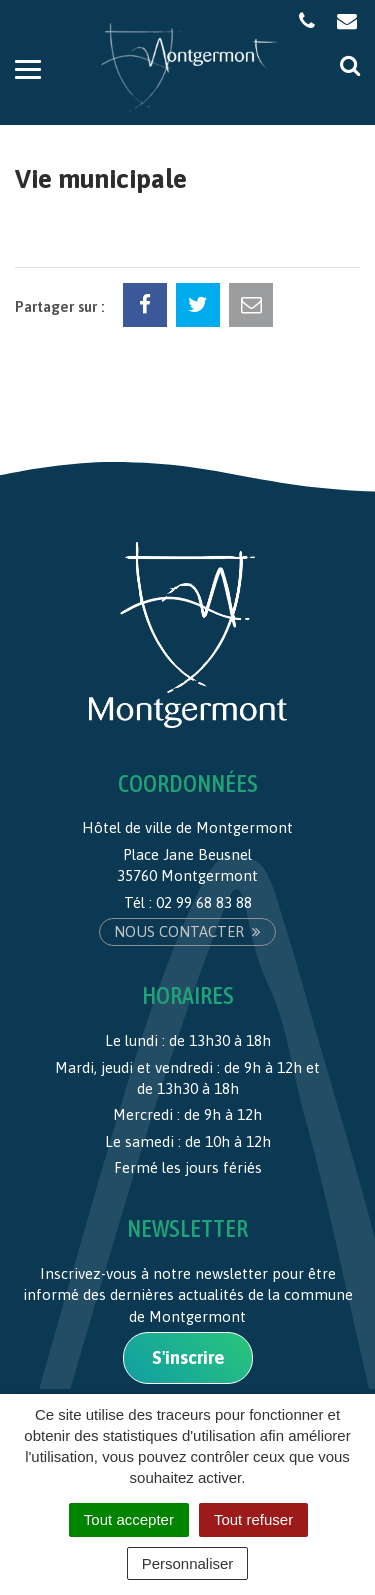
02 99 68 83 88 (204, 902)
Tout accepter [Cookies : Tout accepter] (129, 1519)
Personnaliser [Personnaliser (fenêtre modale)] (188, 1563)
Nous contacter (187, 931)
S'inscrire (188, 1357)
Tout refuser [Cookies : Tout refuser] (253, 1519)
